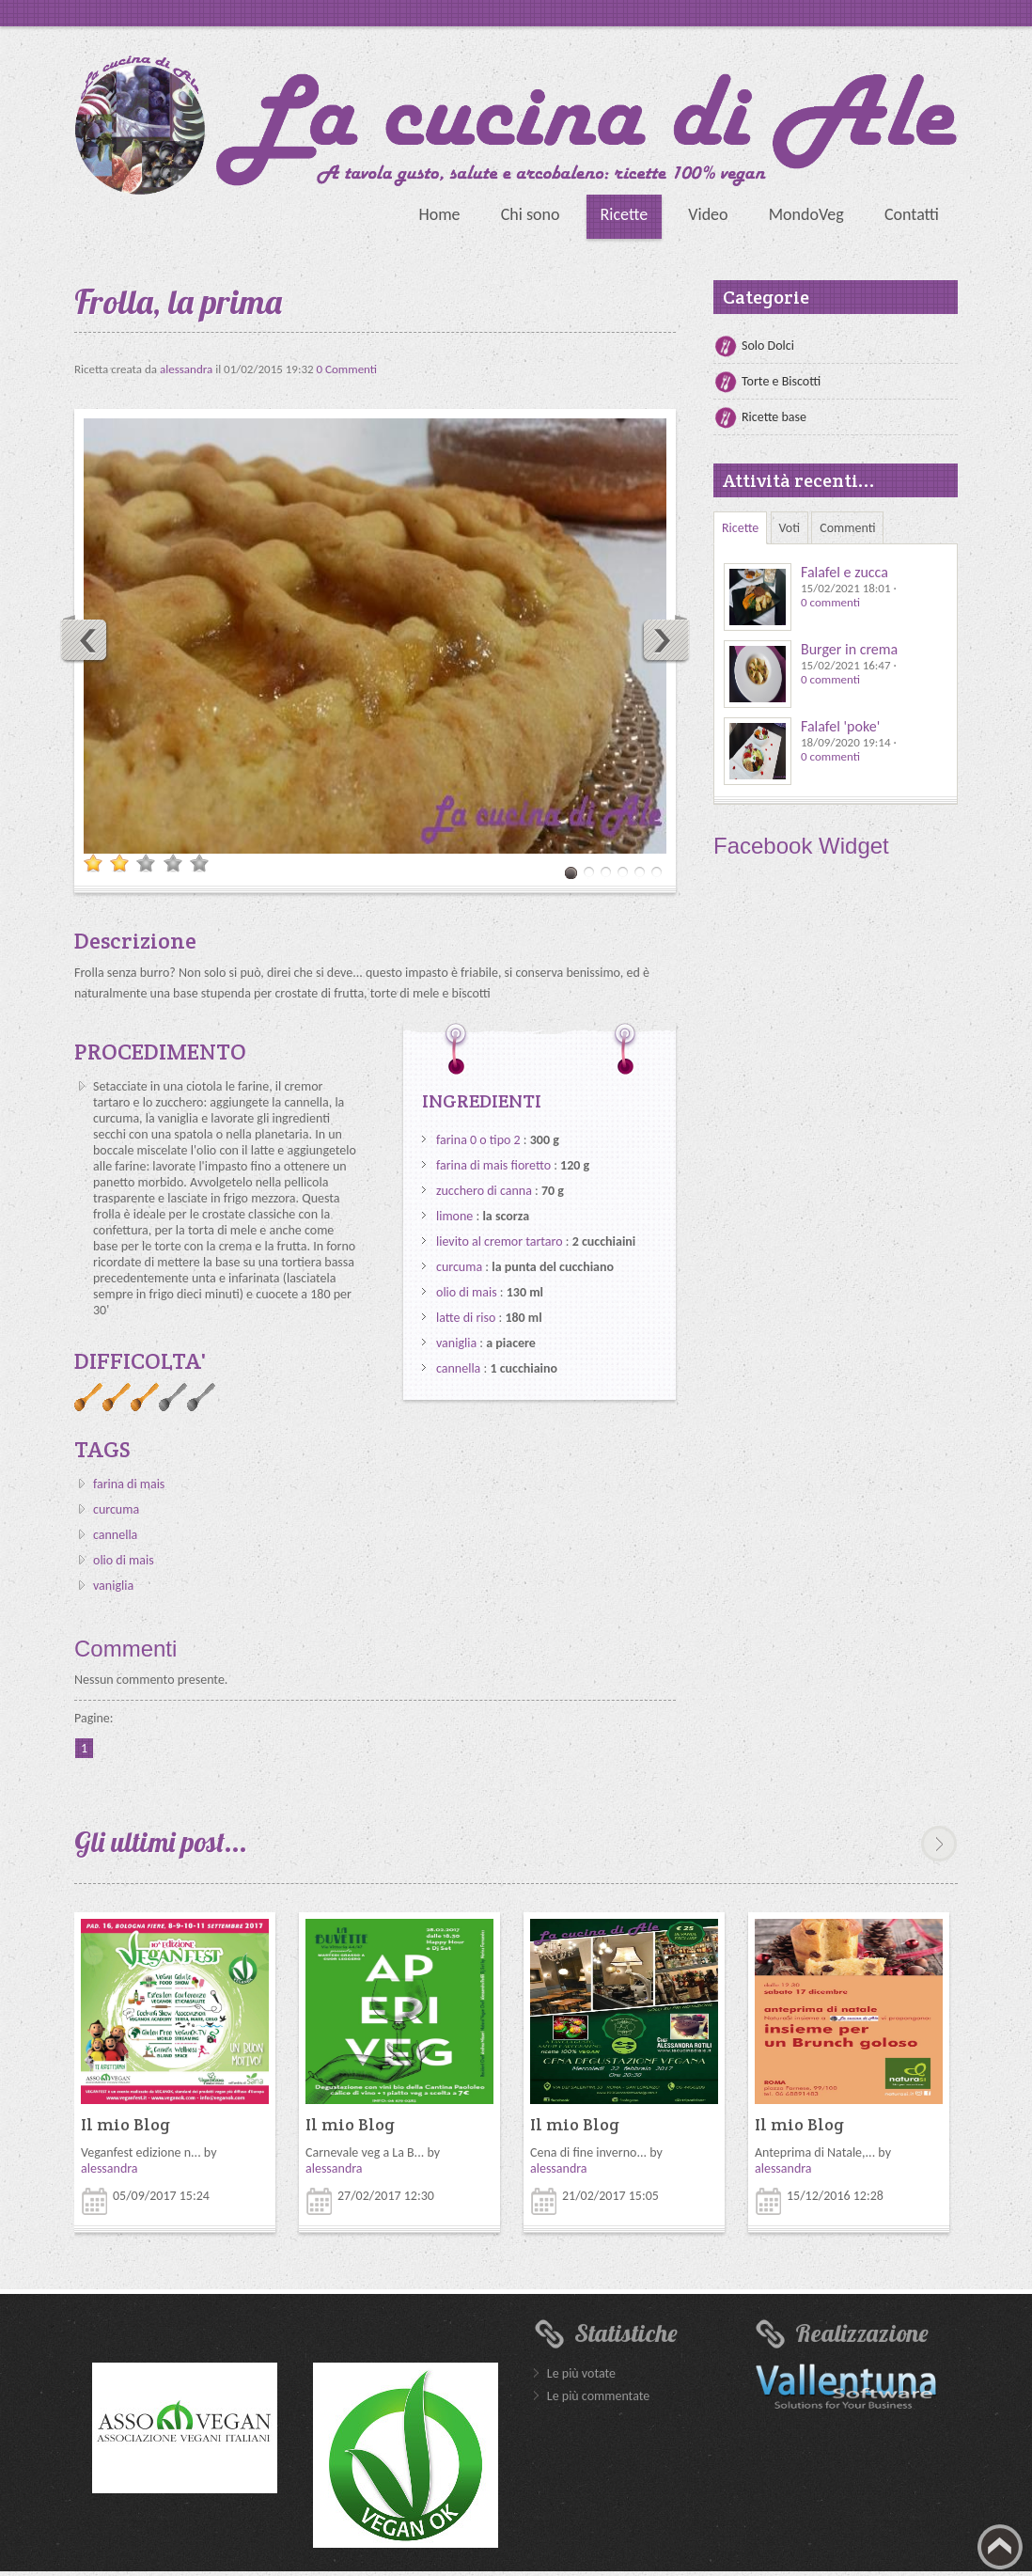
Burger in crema (849, 649)
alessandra (187, 369)
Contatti (911, 214)
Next (665, 639)
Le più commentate (598, 2396)
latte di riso (465, 1318)
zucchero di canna (484, 1191)
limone (454, 1216)
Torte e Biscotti (781, 381)
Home (439, 214)
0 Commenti (347, 369)
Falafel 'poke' (840, 726)
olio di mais (123, 1560)
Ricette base (774, 417)
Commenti (847, 528)
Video (707, 214)
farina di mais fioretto (493, 1165)
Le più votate (581, 2373)
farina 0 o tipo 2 (478, 1140)
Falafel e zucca (844, 572)
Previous (84, 639)
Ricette (625, 214)
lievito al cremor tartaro (499, 1241)
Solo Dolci (768, 345)
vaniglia (113, 1586)
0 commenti (830, 602)
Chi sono (530, 214)
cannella (115, 1535)
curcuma (116, 1509)
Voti (790, 528)
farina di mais (128, 1484)
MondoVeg (806, 214)
